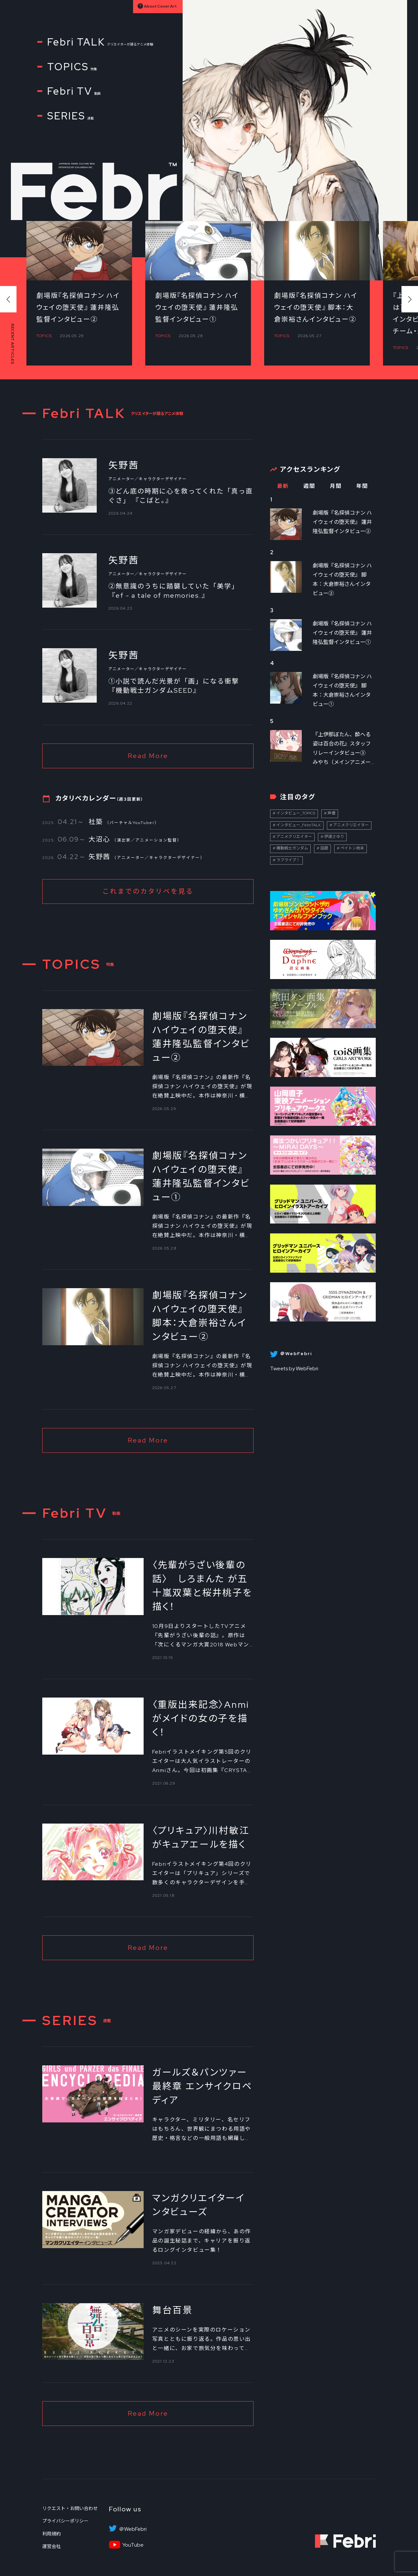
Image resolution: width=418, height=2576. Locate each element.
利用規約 (51, 2534)
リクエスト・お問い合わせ (70, 2508)
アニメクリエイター (351, 825)
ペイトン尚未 (352, 848)
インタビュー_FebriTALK (298, 825)
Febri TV (74, 91)
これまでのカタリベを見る (147, 891)
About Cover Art (160, 6)
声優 (331, 813)
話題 (324, 848)
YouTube (133, 2545)
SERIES (70, 115)
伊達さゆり (334, 836)
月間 (335, 486)
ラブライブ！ (288, 860)
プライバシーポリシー (65, 2521)
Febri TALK (100, 41)
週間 (309, 486)
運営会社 (51, 2546)
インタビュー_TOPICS (295, 813)
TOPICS (72, 66)
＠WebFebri (133, 2529)
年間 (362, 486)
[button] (409, 299)
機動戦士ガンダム (292, 848)
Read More (148, 755)
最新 (283, 486)
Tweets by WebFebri (294, 1368)
